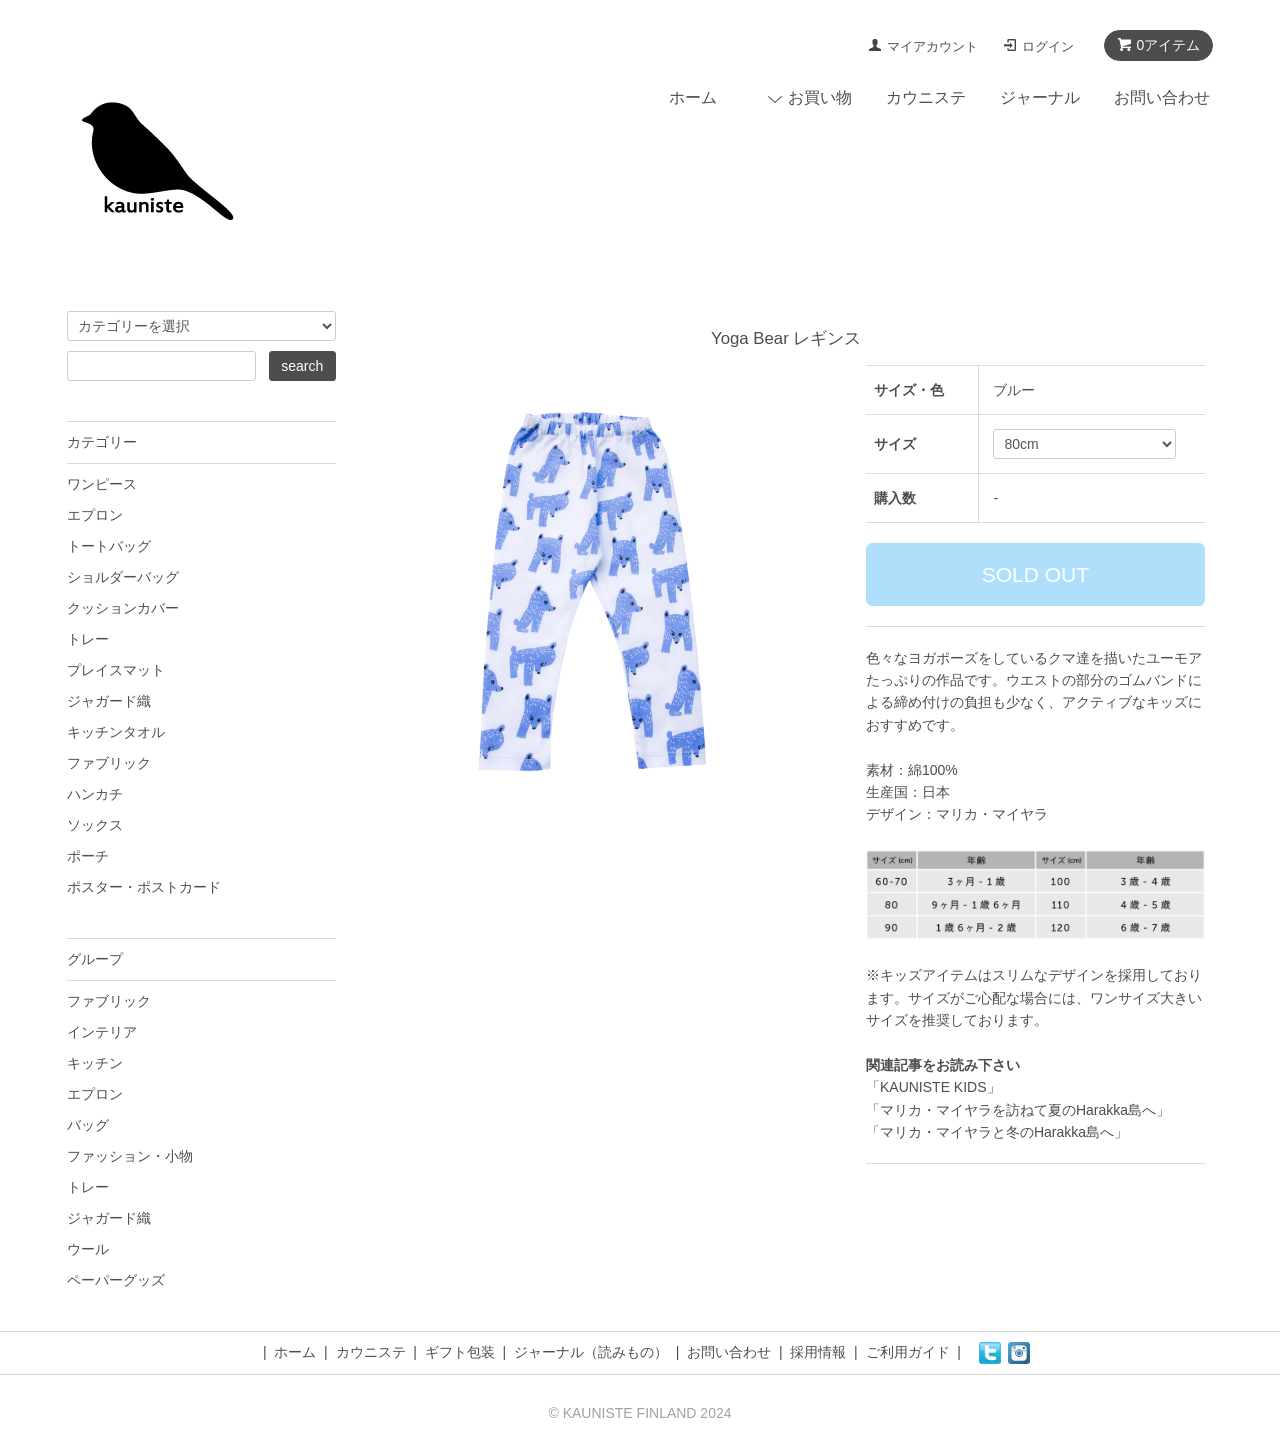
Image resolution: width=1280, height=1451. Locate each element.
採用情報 (818, 1352)
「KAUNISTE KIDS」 (933, 1087)
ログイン (1048, 46)
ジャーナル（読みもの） (591, 1352)
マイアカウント (932, 46)
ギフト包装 (460, 1352)
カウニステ (926, 97)
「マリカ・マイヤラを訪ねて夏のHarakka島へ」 (1018, 1110)
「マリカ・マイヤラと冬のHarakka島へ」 (997, 1132)
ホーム (693, 97)
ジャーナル (1040, 97)
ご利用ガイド (908, 1352)
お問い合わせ (1162, 97)
